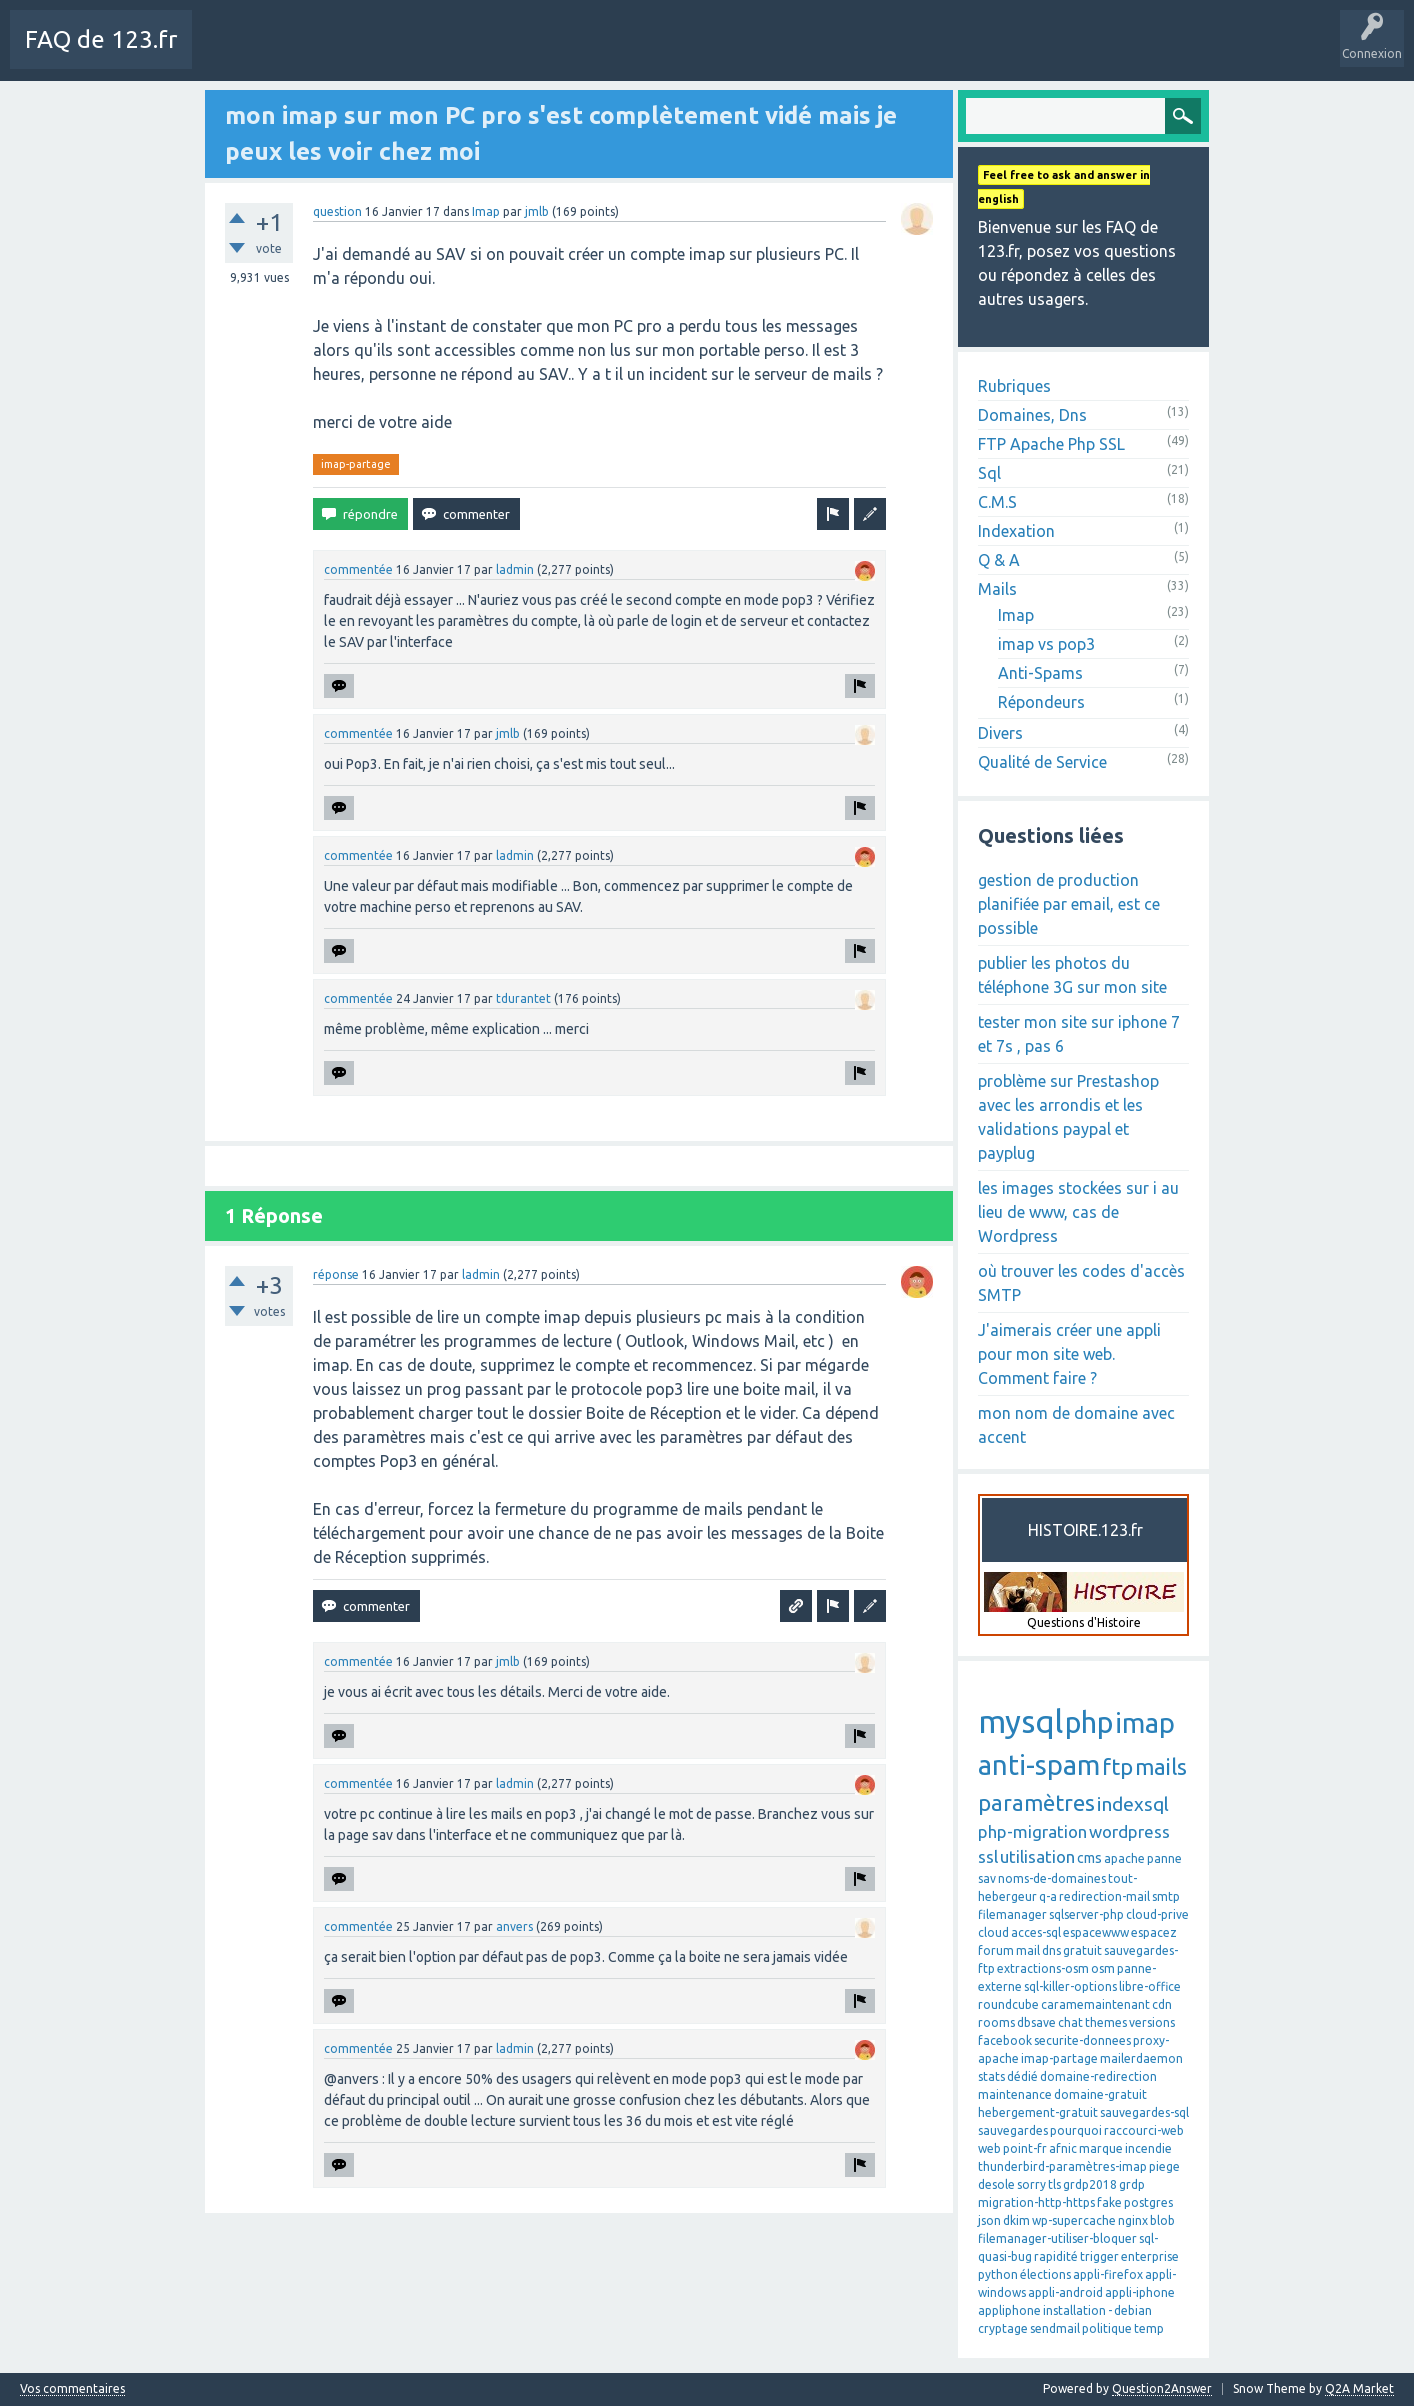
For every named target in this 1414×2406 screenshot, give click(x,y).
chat (1070, 2022)
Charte (227, 54)
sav (987, 1878)
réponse (336, 1274)
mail (1028, 1950)
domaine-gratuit (1100, 2094)
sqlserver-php (1086, 1914)
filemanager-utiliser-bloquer (1057, 2238)
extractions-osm (1043, 1968)
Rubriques (1014, 386)
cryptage (1003, 2328)
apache (1124, 1858)
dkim (1016, 2220)
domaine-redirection (1098, 2076)
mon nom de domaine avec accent (1076, 1425)
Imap (486, 211)
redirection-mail (1104, 1896)
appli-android (1065, 2292)
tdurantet (523, 998)
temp (1149, 2328)
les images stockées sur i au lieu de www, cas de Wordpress (1078, 1212)
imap (1145, 1723)
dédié (1022, 2076)
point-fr (1025, 2148)
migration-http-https (1036, 2202)
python (998, 2274)
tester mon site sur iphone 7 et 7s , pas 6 (1079, 1034)
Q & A (999, 560)
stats (991, 2076)
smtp (1166, 1896)
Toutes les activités (324, 54)
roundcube (1008, 2004)
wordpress (1129, 1831)
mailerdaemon (1141, 2058)
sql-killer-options (1070, 1986)
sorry (1031, 2184)
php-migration (1032, 1831)
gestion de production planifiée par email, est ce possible (1069, 904)
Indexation (1016, 531)
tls (1054, 2184)
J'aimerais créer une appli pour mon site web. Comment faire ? (1069, 1354)
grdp (1132, 2184)
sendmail (1055, 2328)
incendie (1148, 2148)
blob (1162, 2220)
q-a (1048, 1896)
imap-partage (356, 464)
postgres (1148, 2202)
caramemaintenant (1095, 2004)
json (989, 2220)
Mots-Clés (526, 54)
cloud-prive (1157, 1914)
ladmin (515, 569)
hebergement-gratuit (1038, 2112)
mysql (1020, 1721)
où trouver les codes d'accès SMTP (1081, 1283)
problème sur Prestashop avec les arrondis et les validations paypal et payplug (1068, 1117)
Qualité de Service (1042, 762)
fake (1109, 2202)
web (989, 2148)
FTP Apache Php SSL (1051, 444)
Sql (989, 473)
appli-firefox (1108, 2274)
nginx (1133, 2220)
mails (1161, 1766)
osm (1103, 1968)
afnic (1063, 2148)
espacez (1154, 1932)
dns (1051, 1950)
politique (1107, 2328)
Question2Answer (1162, 2388)
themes (1106, 2022)
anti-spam (1039, 1765)
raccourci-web (1144, 2130)
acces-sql (1036, 1932)
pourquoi (1076, 2130)
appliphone (1009, 2310)
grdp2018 (1090, 2184)
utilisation (1037, 1856)
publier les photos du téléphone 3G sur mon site (1072, 975)
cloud (993, 1932)
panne (1164, 1858)
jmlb (537, 211)
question (337, 211)
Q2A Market (1359, 2388)
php (1089, 1722)
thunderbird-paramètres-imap (1062, 2166)
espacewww (1096, 1932)
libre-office (1150, 1986)
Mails (997, 589)
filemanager (1012, 1914)
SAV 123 (730, 54)
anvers (514, 1926)
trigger (1099, 2256)
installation (1074, 2310)
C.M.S (997, 502)
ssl (988, 1856)
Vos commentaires (72, 2389)
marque (1101, 2148)
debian (1133, 2310)
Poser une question (631, 54)
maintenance (1015, 2094)
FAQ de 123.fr (101, 39)
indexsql (1133, 1804)
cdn (1162, 2004)
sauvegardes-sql (1144, 2112)
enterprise (1150, 2256)
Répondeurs (1041, 702)
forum (996, 1950)
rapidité (1056, 2256)
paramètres (1036, 1802)
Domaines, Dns (1032, 415)
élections (1045, 2274)
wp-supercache (1074, 2220)
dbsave (1036, 2022)
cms (1089, 1858)
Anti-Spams (1040, 673)
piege (1164, 2166)
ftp (1117, 1766)
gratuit (1082, 1950)
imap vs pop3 (1046, 644)
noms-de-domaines (1052, 1878)
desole (996, 2184)
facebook (1005, 2040)
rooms (996, 2022)
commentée (358, 569)
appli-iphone (1140, 2292)
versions (1152, 2022)
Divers (1000, 733)
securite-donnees (1082, 2040)
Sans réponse (439, 54)
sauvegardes (1013, 2130)
